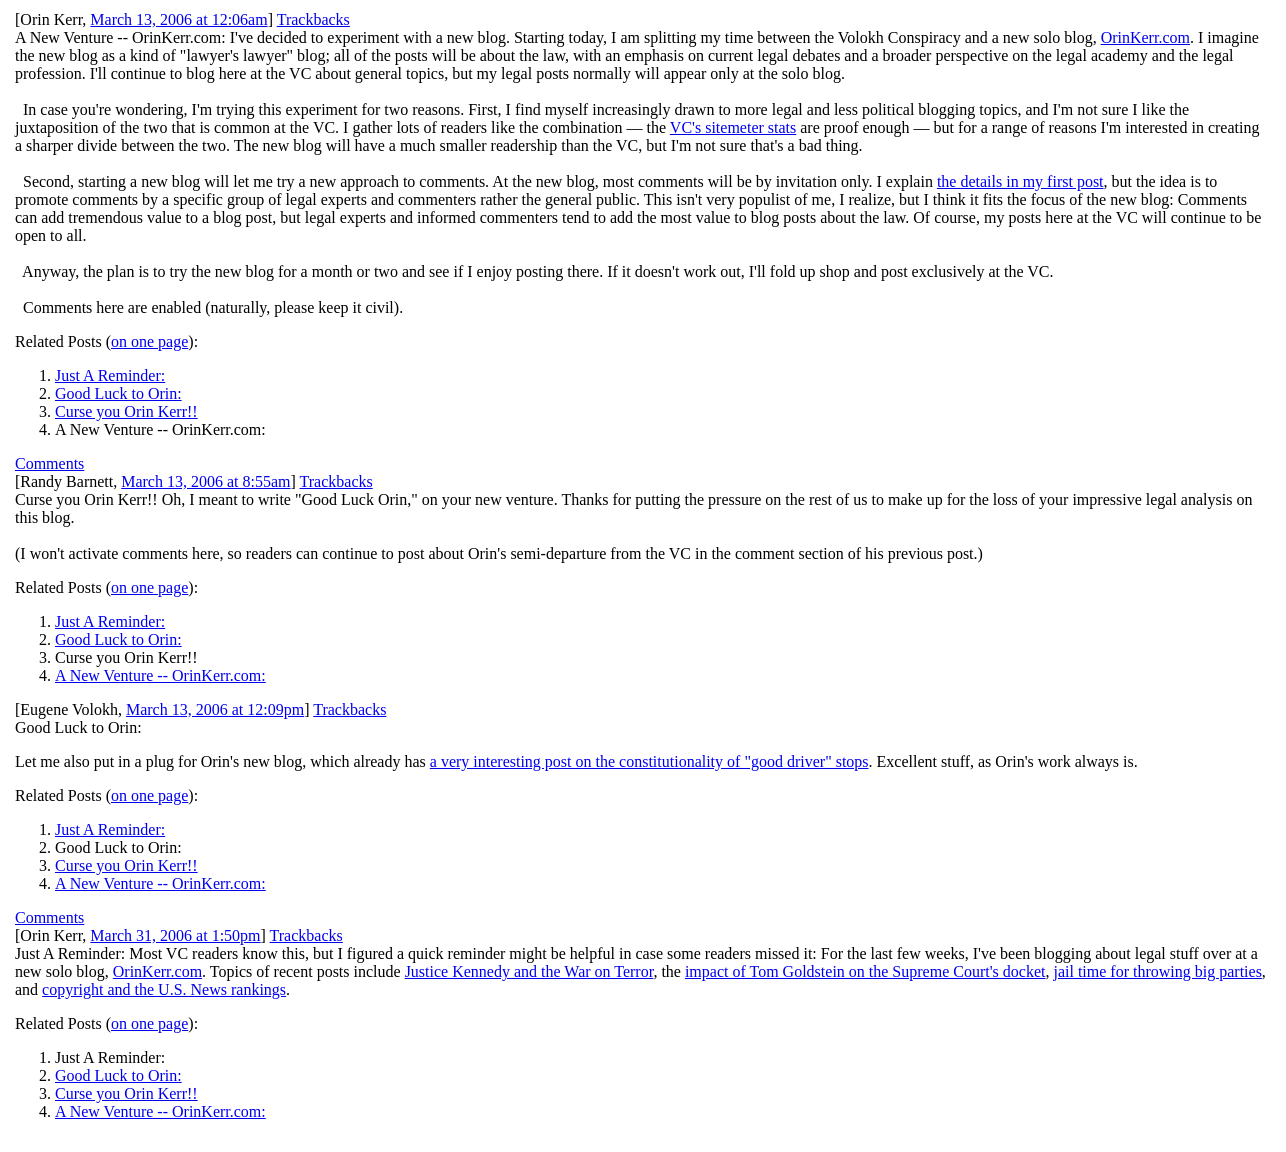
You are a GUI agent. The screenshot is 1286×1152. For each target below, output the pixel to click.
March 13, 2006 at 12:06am (178, 19)
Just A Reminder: (110, 375)
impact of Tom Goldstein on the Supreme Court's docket (865, 971)
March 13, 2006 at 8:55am (205, 481)
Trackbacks (313, 19)
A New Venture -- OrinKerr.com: (160, 675)
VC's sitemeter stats (733, 127)
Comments (49, 463)
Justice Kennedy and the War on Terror (529, 971)
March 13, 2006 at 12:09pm (215, 709)
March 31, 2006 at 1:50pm (175, 935)
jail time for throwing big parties (1157, 971)
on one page (149, 341)
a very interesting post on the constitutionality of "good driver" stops (649, 761)
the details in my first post (1020, 181)
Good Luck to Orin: (118, 393)
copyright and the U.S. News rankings (164, 989)
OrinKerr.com (1145, 37)
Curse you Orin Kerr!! (126, 411)
